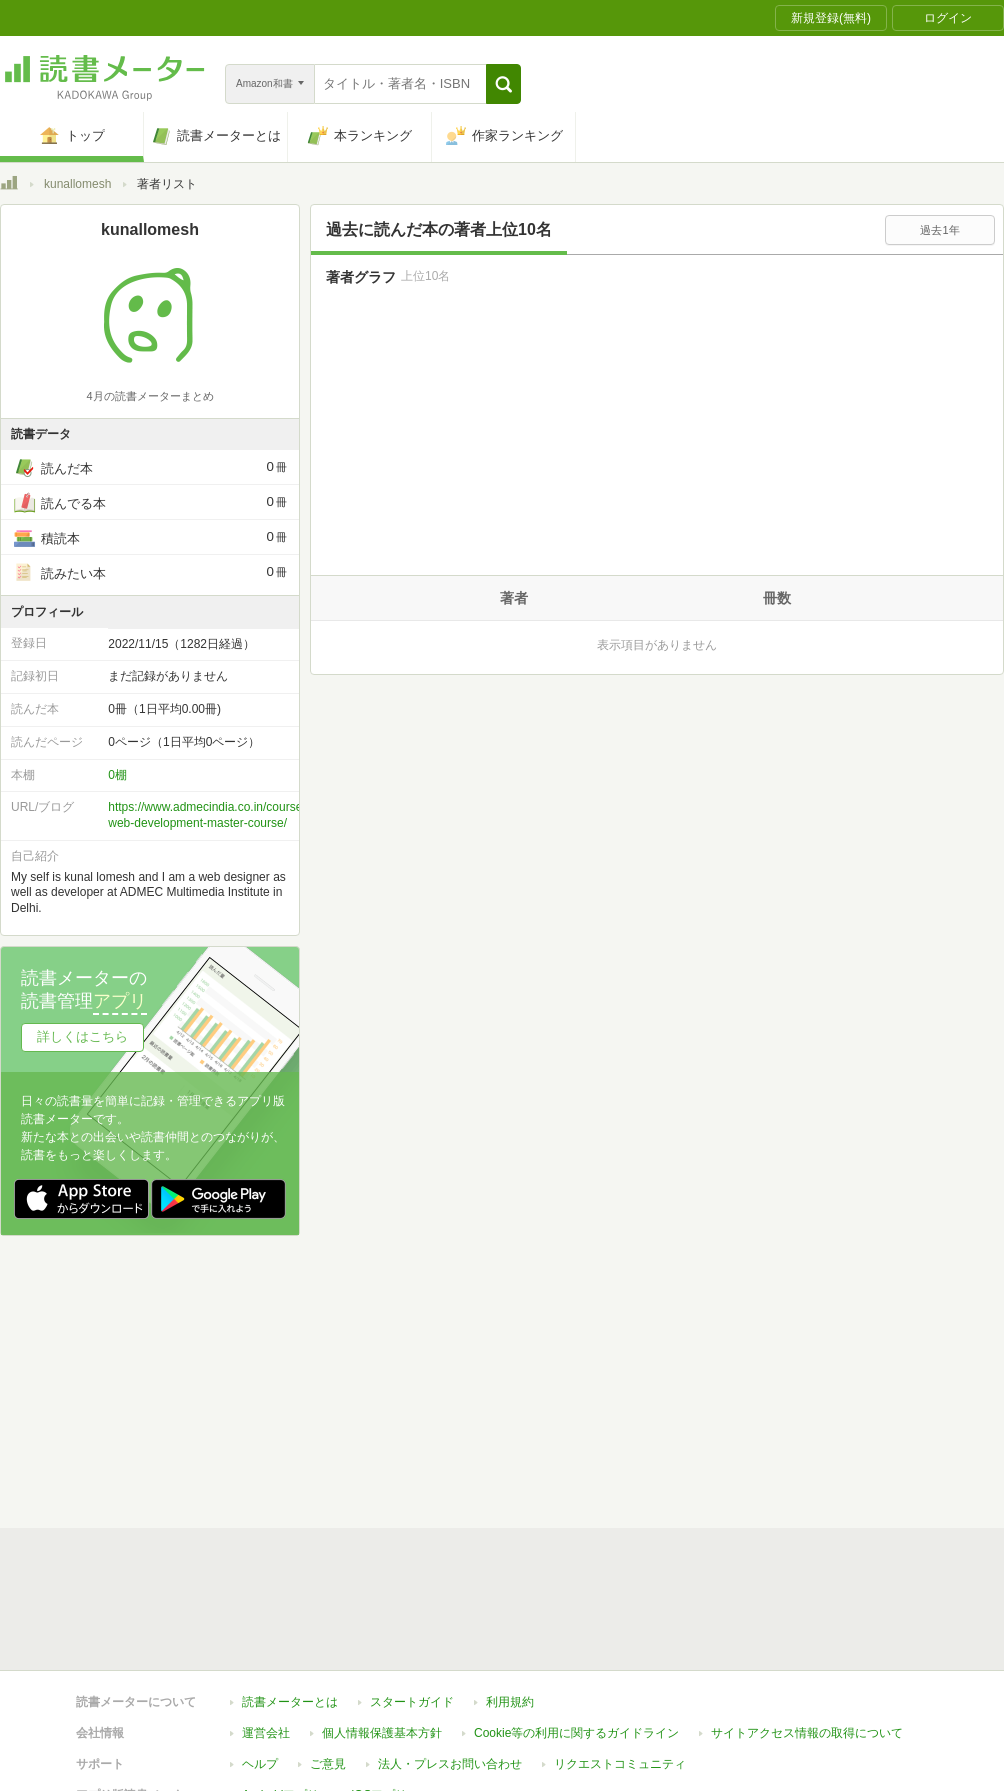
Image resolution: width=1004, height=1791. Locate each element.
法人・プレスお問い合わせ (450, 1410)
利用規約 (510, 1348)
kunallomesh (77, 184)
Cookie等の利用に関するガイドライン (576, 1379)
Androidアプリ (280, 1441)
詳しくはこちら (82, 1036)
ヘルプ (260, 1410)
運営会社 (266, 1379)
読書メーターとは (290, 1348)
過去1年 (939, 230)
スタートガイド (412, 1348)
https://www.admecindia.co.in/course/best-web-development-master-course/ (220, 815)
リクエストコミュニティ (620, 1410)
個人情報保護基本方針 (382, 1379)
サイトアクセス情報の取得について (807, 1379)
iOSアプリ (379, 1441)
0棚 (117, 775)
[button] (503, 84)
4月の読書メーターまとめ (149, 396)
